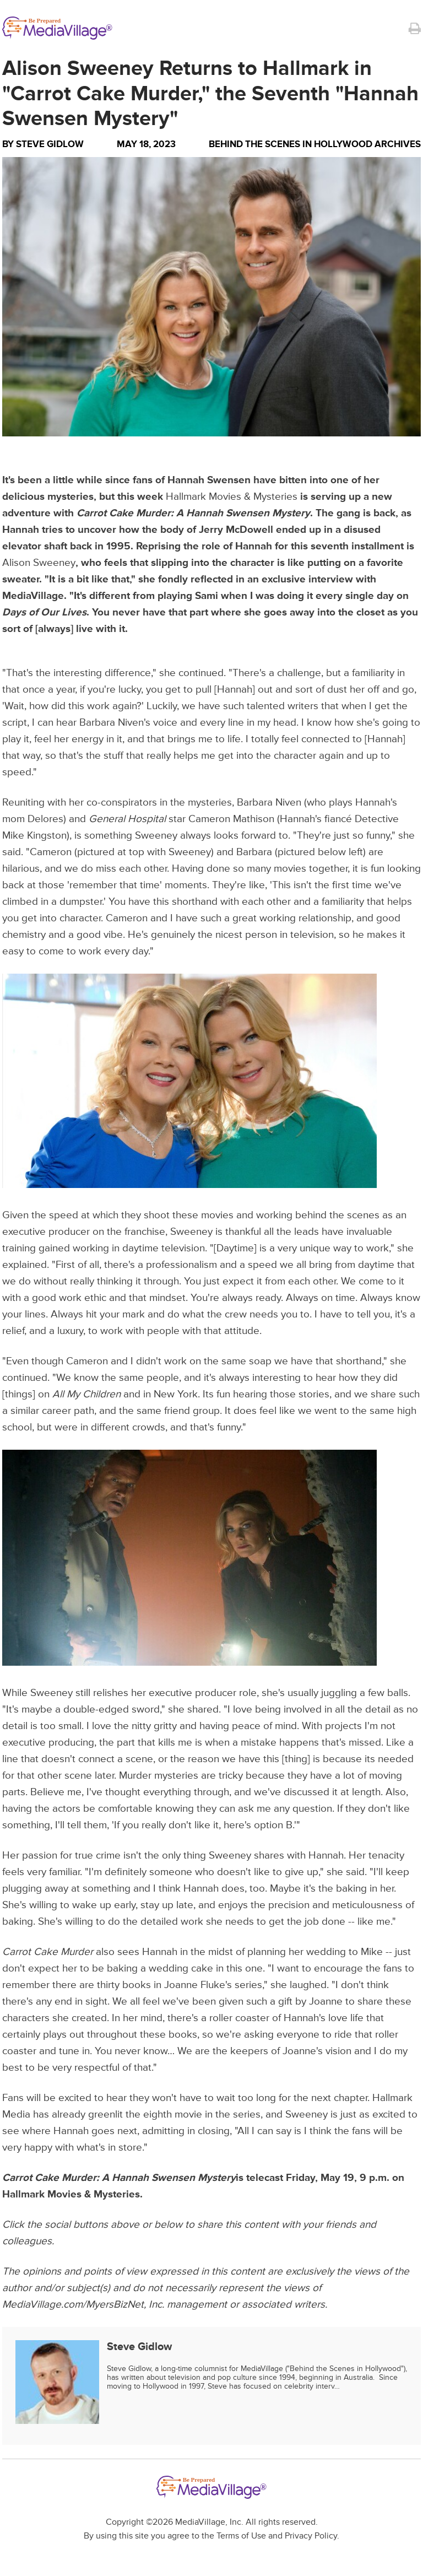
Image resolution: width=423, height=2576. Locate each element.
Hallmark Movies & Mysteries (231, 496)
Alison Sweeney (38, 563)
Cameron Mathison (231, 819)
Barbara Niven (111, 722)
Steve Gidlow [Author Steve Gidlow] (50, 144)
